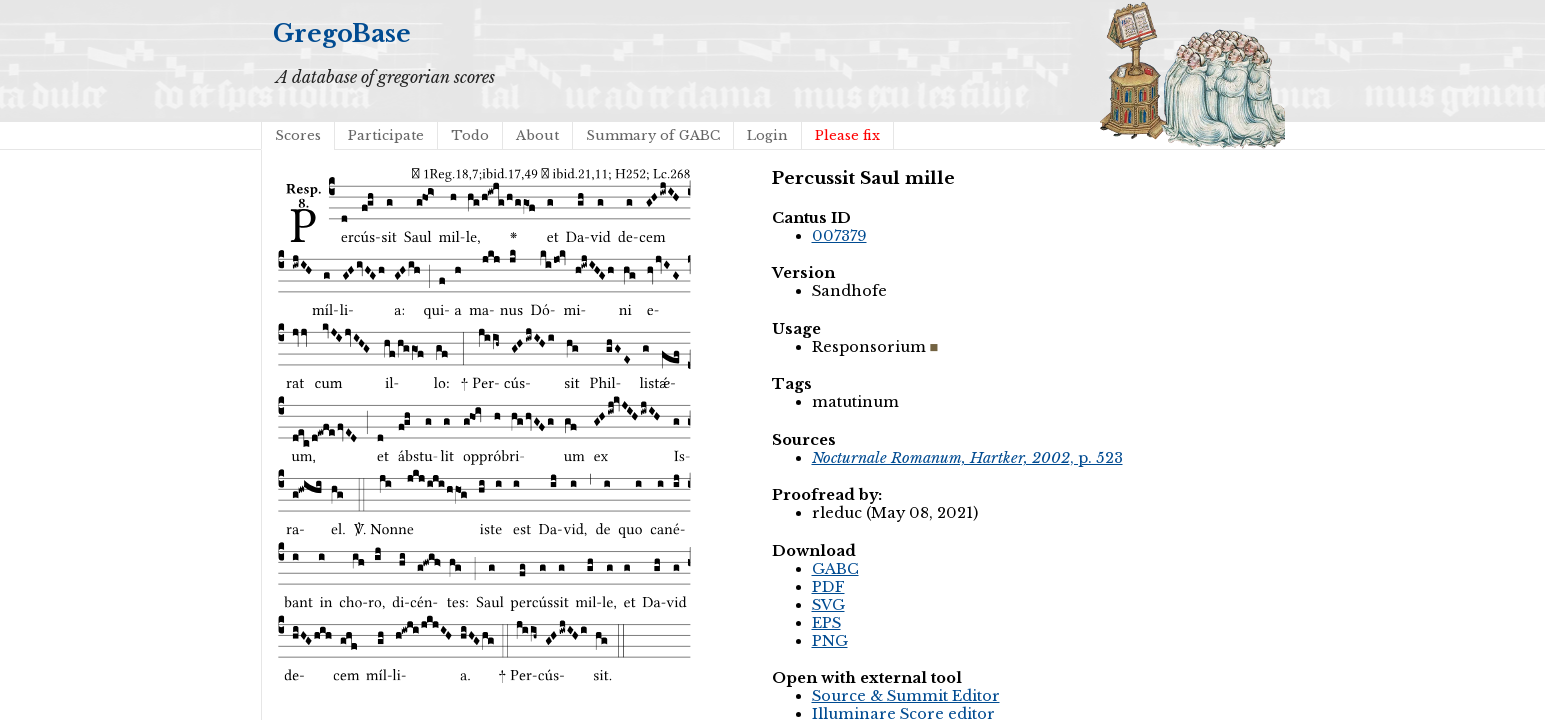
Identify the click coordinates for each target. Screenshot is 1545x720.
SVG (828, 605)
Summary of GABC (653, 135)
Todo (470, 135)
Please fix (847, 135)
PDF (828, 587)
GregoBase (342, 33)
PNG (830, 641)
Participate (386, 135)
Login (767, 135)
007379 (839, 236)
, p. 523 (967, 458)
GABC (835, 569)
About (537, 135)
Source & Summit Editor (906, 696)
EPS (826, 623)
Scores (298, 135)
